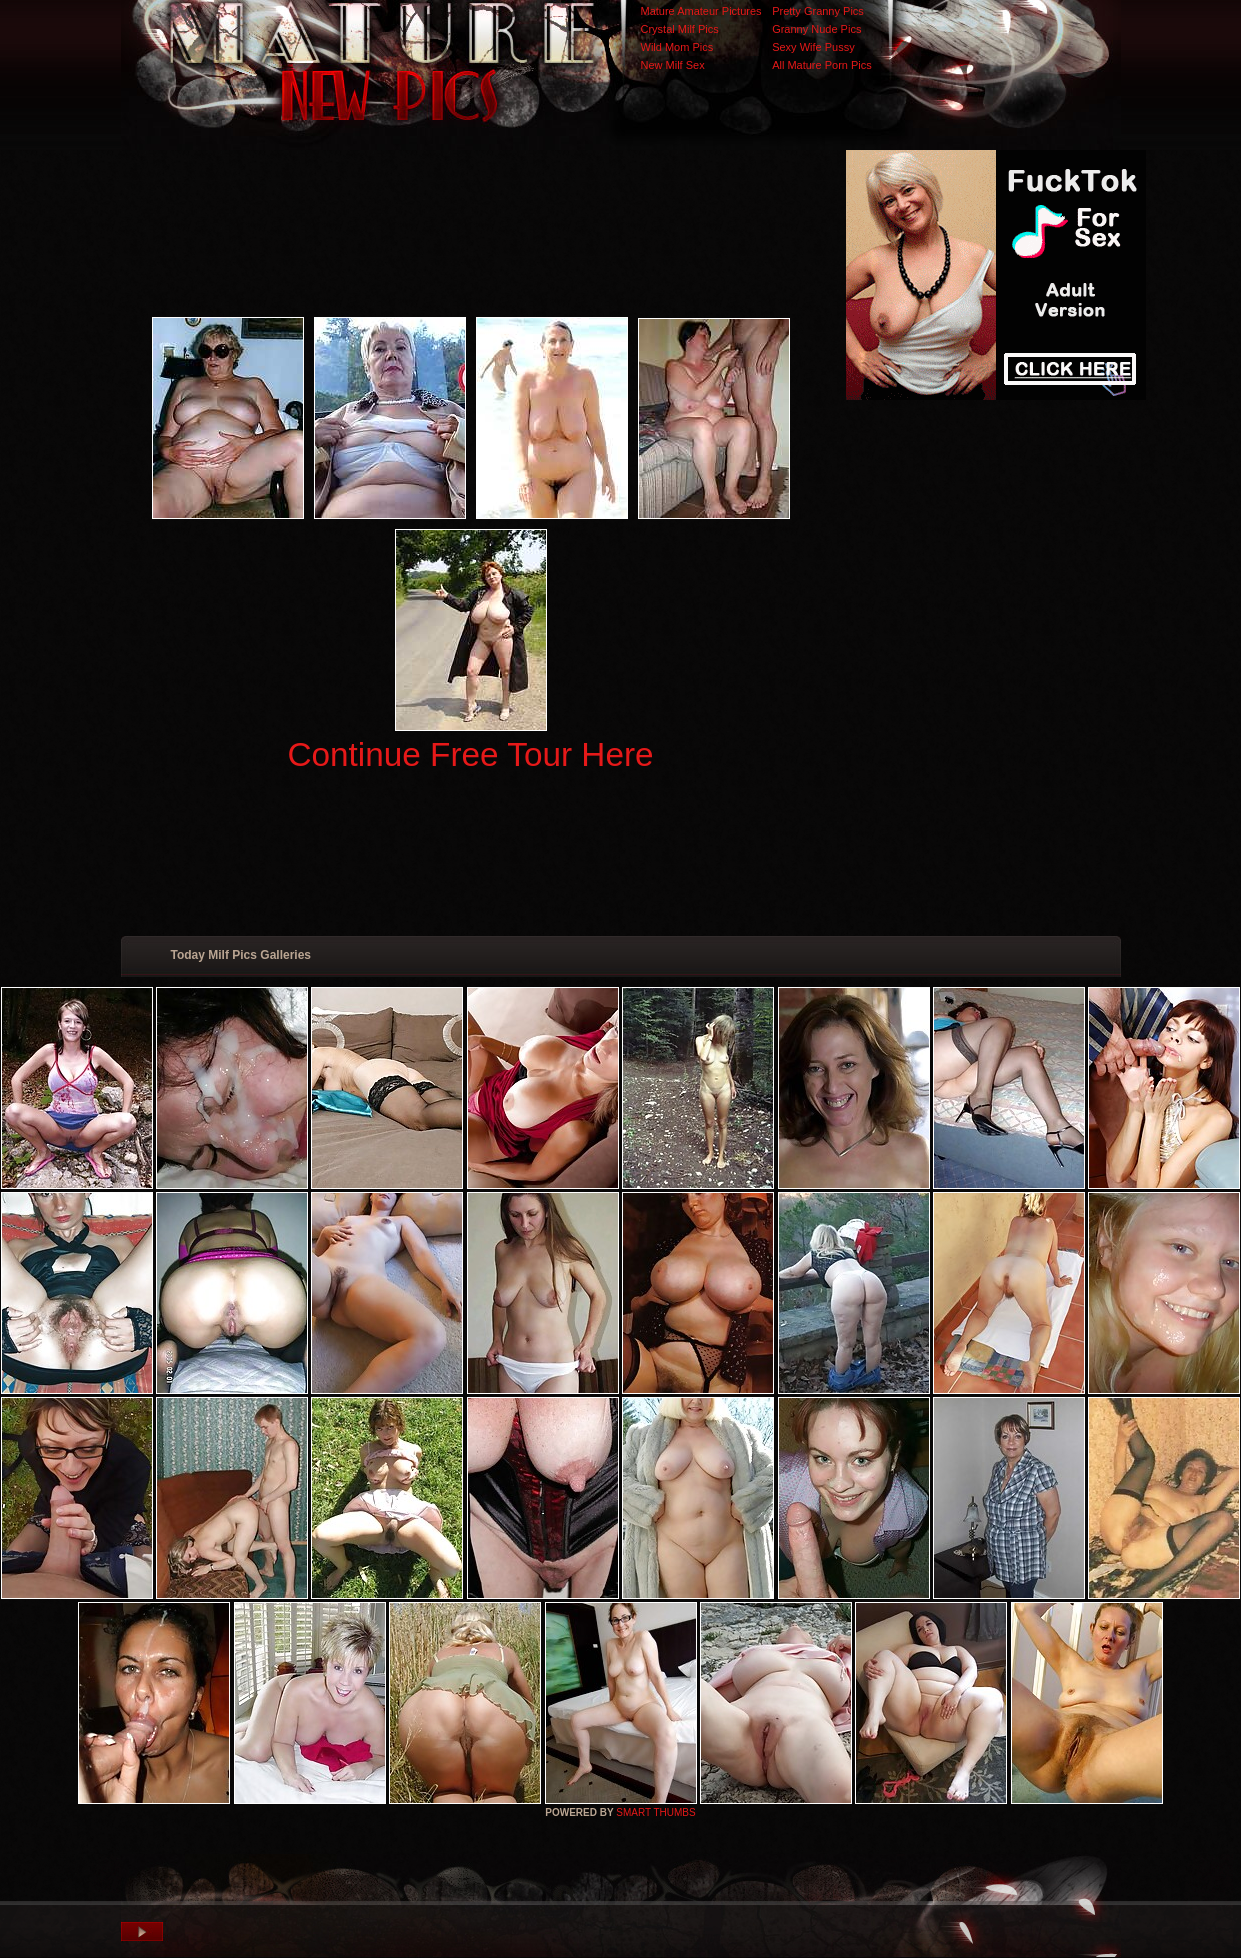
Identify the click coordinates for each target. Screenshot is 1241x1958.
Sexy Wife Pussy (813, 47)
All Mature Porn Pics (822, 65)
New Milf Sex (673, 65)
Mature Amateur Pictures (701, 11)
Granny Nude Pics (816, 29)
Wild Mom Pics (677, 47)
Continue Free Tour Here (470, 754)
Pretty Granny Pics (818, 11)
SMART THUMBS (655, 1812)
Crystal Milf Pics (680, 29)
